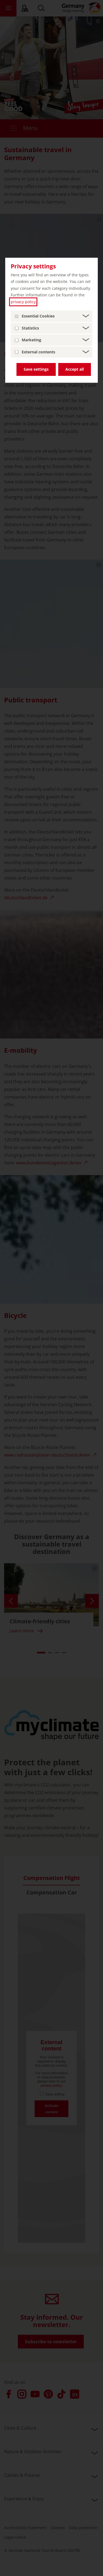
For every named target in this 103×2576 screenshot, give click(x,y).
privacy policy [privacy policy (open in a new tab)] (23, 301)
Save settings (36, 369)
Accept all (74, 369)
